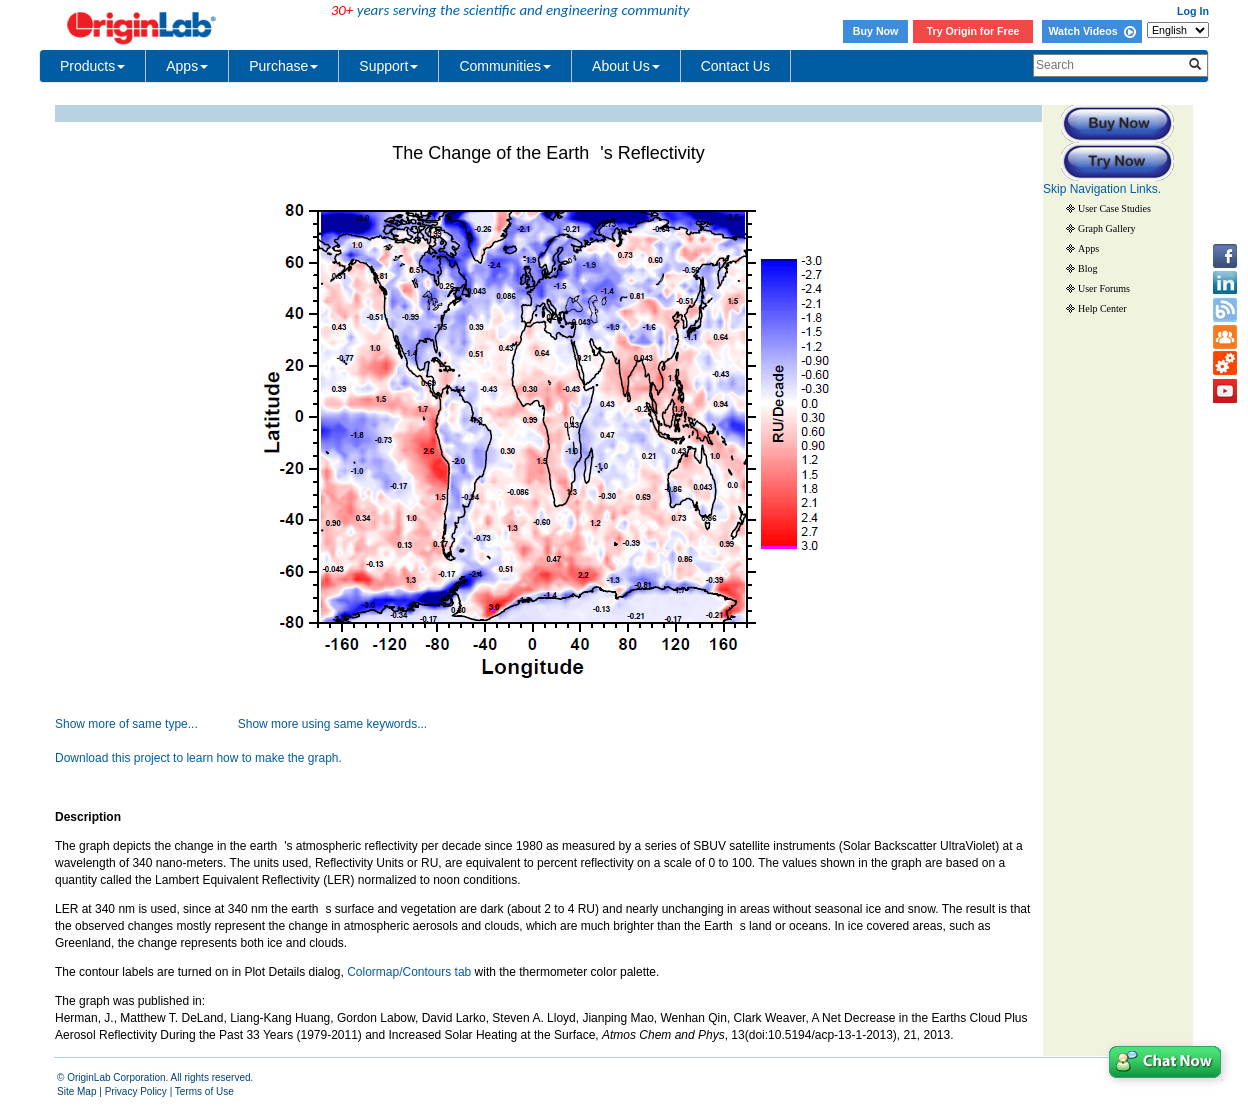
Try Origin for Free (973, 31)
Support (388, 66)
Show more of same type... (126, 724)
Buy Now (876, 31)
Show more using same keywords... (332, 724)
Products (92, 66)
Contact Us (735, 66)
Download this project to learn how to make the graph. (198, 758)
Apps (187, 66)
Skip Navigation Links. (1102, 189)
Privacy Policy (136, 1091)
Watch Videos (1091, 31)
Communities (505, 66)
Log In (1193, 11)
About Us (626, 66)
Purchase (283, 66)
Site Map (76, 1091)
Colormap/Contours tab (409, 972)
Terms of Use (204, 1091)
